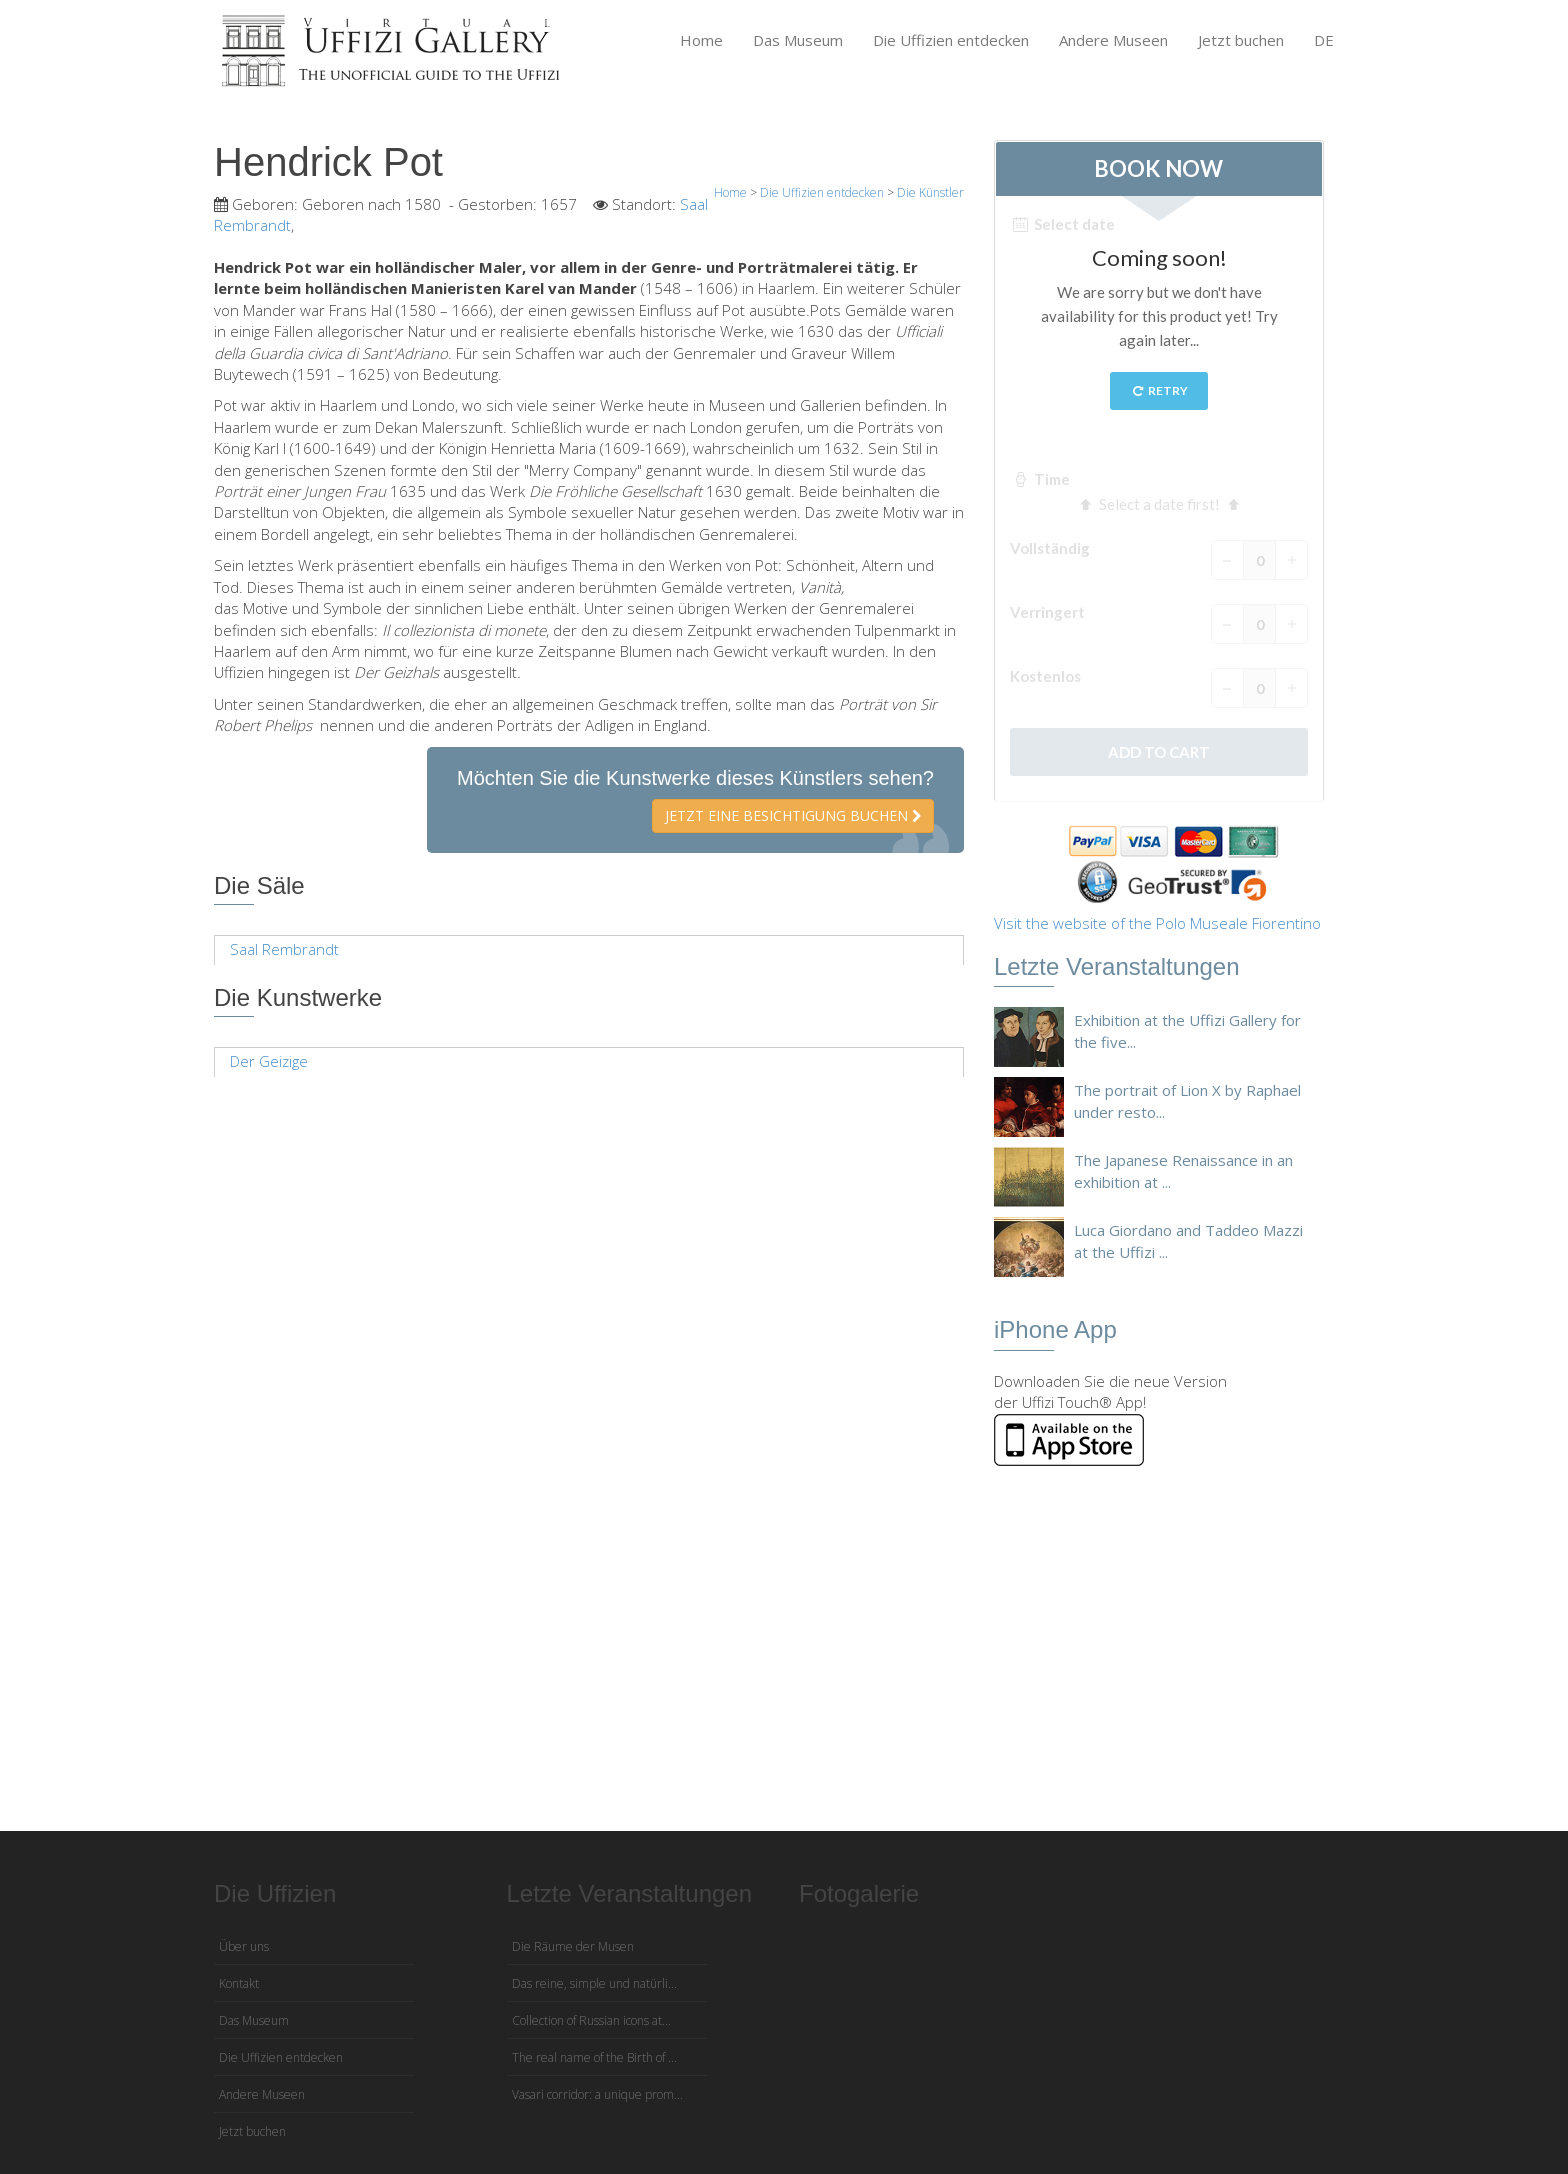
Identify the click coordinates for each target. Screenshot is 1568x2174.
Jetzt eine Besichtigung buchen (793, 815)
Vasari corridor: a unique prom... (597, 2094)
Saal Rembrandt (284, 949)
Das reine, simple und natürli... (594, 1983)
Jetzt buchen (1241, 40)
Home (701, 40)
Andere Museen (1113, 40)
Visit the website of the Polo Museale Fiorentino (1157, 923)
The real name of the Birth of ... (594, 2057)
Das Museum (798, 40)
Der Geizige (269, 1061)
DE (1324, 40)
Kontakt (239, 1983)
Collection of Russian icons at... (591, 2020)
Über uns (244, 1946)
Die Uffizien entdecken (951, 40)
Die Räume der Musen (573, 1946)
